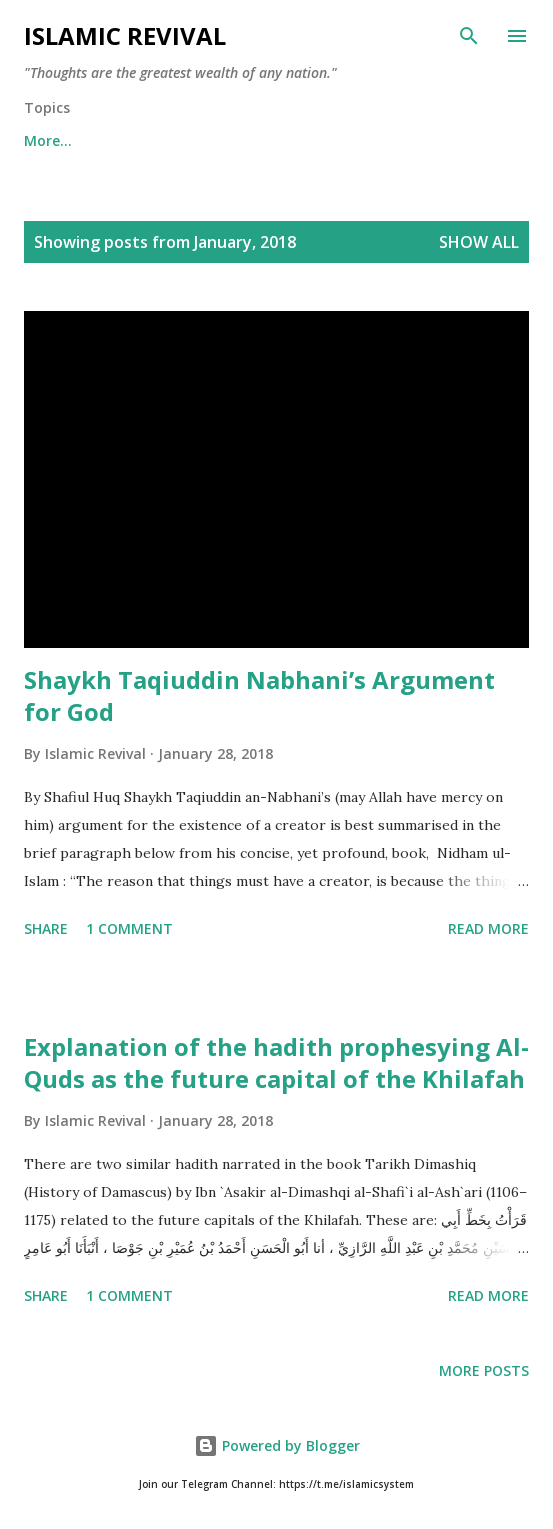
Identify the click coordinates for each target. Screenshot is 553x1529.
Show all (479, 242)
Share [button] (46, 928)
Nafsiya (301, 140)
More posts (484, 1370)
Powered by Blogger (277, 1445)
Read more (488, 928)
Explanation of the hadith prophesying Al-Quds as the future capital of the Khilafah (276, 1062)
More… (405, 140)
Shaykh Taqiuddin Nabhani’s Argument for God (259, 695)
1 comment (129, 928)
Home (44, 140)
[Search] (469, 36)
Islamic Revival (125, 35)
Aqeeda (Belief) (169, 140)
